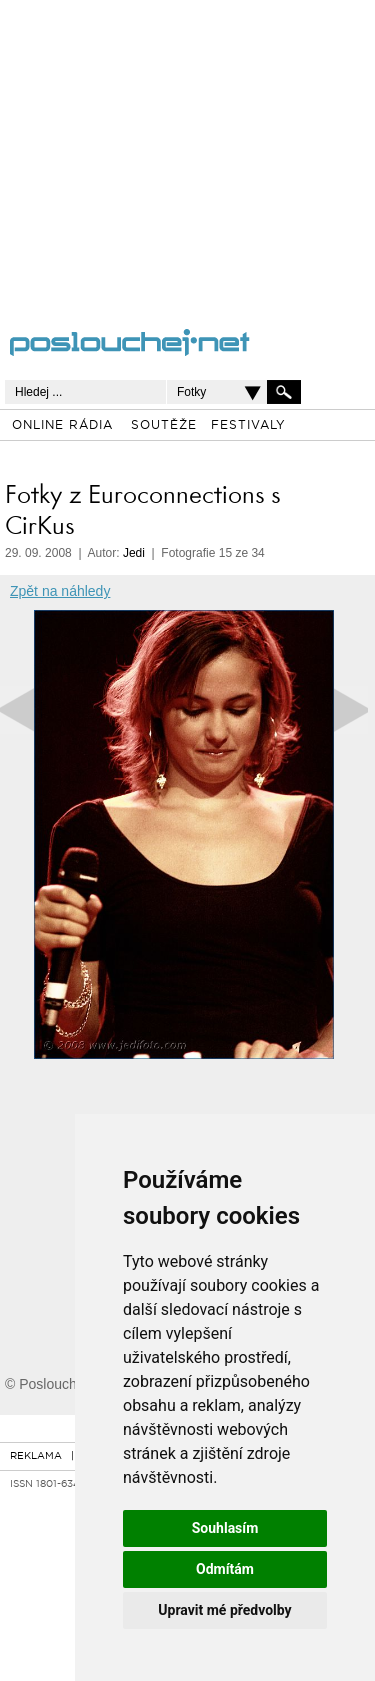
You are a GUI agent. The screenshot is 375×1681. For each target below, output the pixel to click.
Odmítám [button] (225, 1569)
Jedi (134, 553)
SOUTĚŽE (164, 426)
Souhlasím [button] (225, 1528)
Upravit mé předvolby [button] (224, 1610)
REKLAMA (36, 1456)
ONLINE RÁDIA (62, 426)
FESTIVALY (248, 426)
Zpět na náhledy (60, 591)
